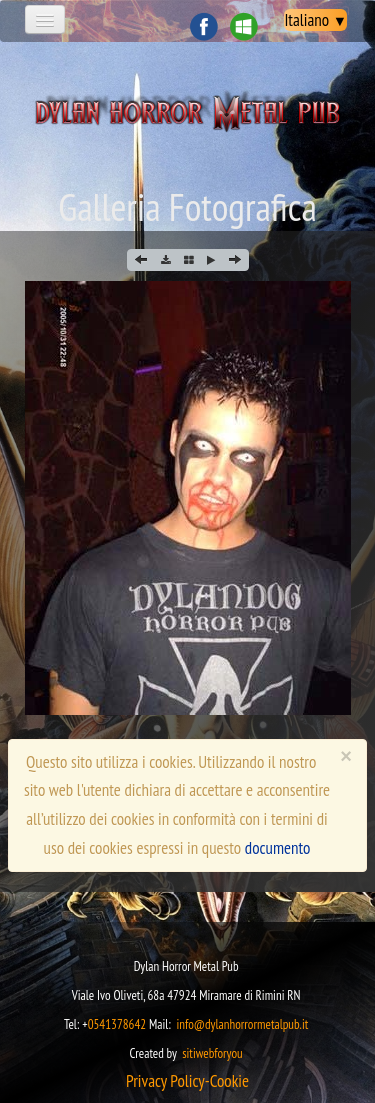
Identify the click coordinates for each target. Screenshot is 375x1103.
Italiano (315, 20)
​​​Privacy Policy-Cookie (187, 1081)
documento (278, 848)
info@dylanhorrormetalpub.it (242, 1024)
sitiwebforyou (212, 1053)
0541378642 (117, 1024)
